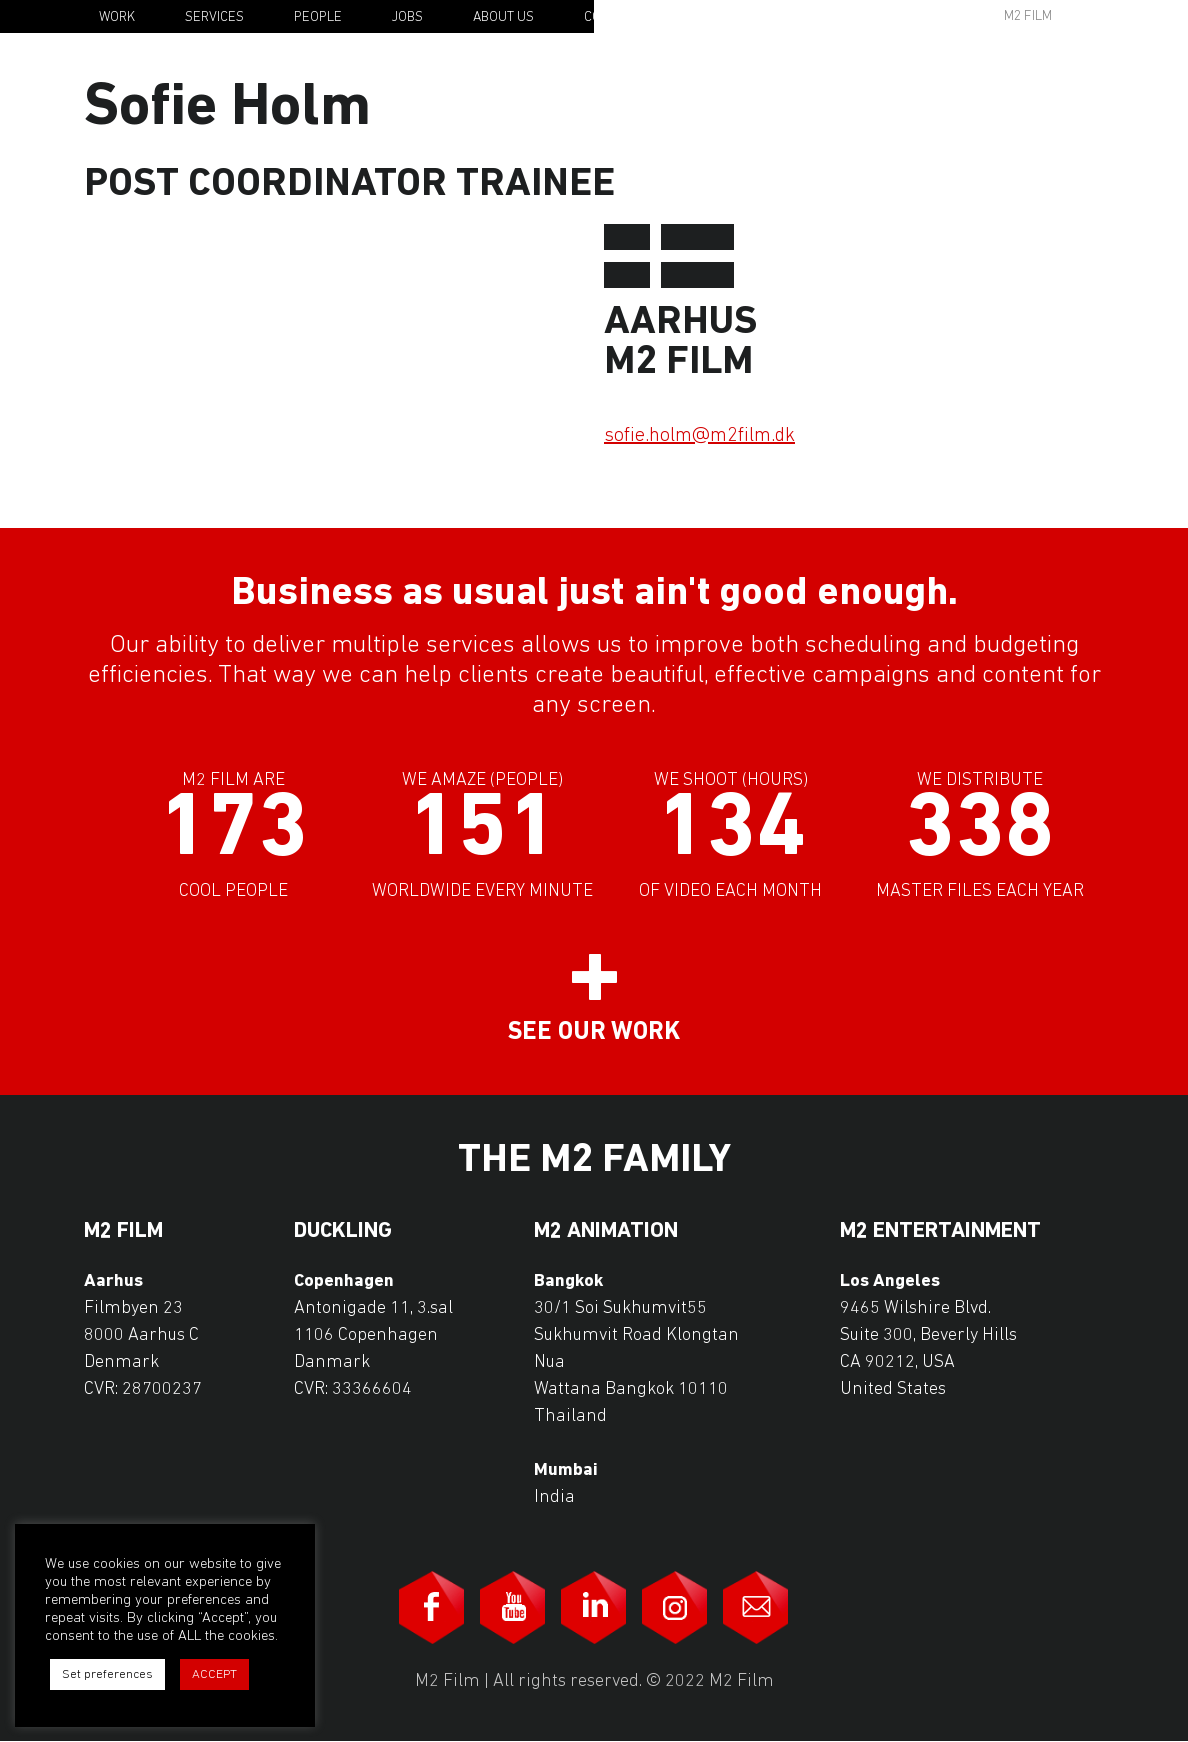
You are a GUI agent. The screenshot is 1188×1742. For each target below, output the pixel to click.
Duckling (343, 1232)
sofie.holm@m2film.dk (699, 436)
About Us (503, 17)
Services (214, 17)
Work (117, 17)
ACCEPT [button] (214, 1674)
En (1120, 18)
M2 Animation (606, 1232)
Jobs (407, 17)
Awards (874, 16)
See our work (594, 1032)
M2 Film (1028, 16)
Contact (611, 17)
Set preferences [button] (107, 1674)
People (318, 17)
